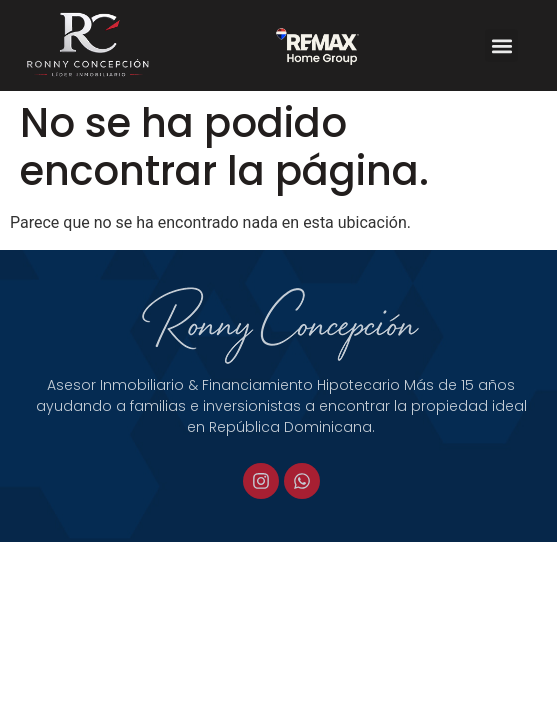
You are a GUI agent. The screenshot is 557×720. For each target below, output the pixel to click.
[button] (501, 45)
